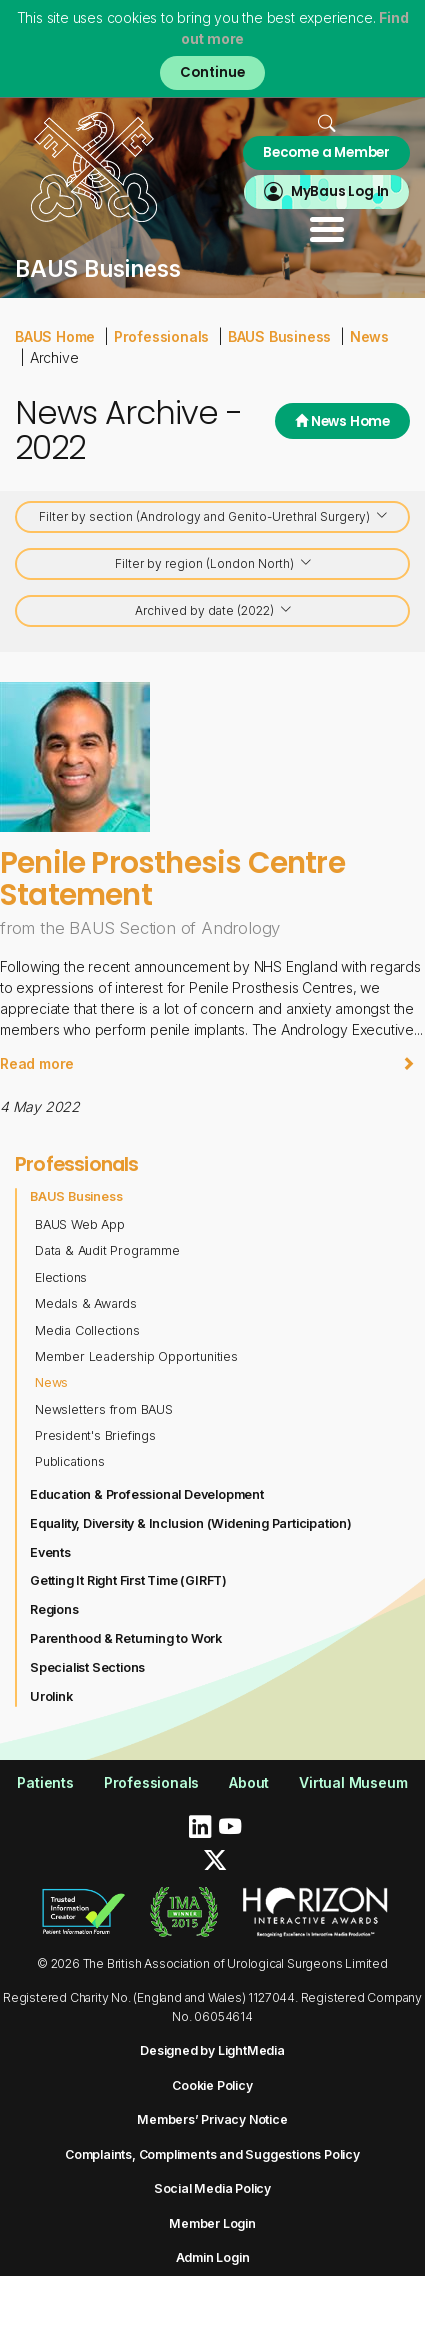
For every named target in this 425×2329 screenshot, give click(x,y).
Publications (70, 1461)
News (369, 336)
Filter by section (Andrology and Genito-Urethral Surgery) (214, 518)
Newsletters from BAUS (104, 1409)
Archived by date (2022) (214, 612)
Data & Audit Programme (107, 1250)
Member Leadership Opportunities (136, 1356)
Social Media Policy (212, 2188)
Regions (54, 1609)
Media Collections (87, 1330)
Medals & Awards (86, 1303)
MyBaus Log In (340, 191)
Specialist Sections (87, 1667)
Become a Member (326, 152)
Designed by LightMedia (212, 2050)
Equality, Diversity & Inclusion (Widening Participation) (191, 1523)
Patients (45, 1782)
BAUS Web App (80, 1224)
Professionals (161, 336)
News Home (342, 421)
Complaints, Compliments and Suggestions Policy (212, 2154)
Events (50, 1552)
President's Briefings (95, 1435)
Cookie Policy (212, 2085)
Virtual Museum (353, 1782)
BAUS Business (279, 336)
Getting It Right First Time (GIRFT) (128, 1580)
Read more (207, 1063)
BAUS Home (55, 336)
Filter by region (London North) (214, 565)
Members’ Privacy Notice (212, 2119)
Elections (61, 1277)
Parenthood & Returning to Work (126, 1638)
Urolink (51, 1696)
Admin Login (213, 2257)
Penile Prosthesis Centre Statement (172, 878)
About (249, 1782)
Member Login (212, 2223)
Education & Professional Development (147, 1494)
